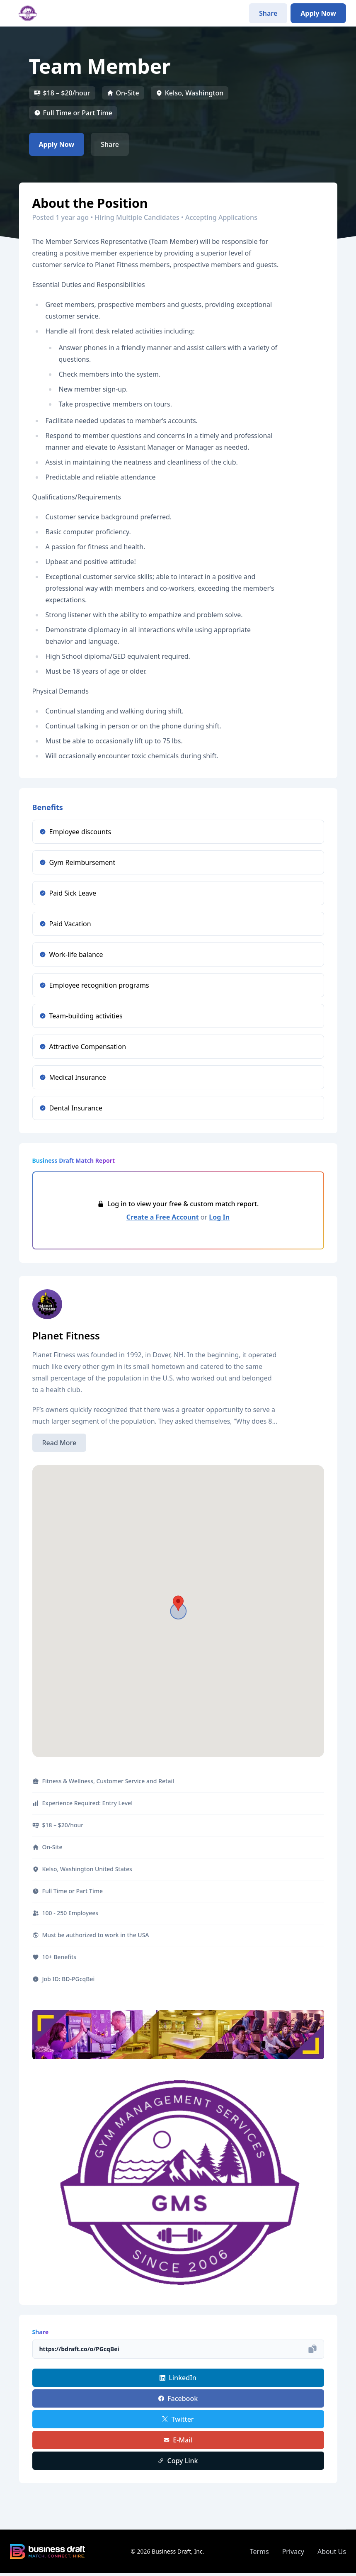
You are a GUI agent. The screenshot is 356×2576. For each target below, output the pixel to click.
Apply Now (318, 13)
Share (268, 13)
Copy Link (178, 2460)
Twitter (178, 2419)
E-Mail (178, 2440)
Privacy (293, 2551)
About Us (331, 2551)
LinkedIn (178, 2377)
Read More (59, 1442)
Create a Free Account (162, 1217)
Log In (219, 1217)
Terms (259, 2551)
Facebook (178, 2398)
